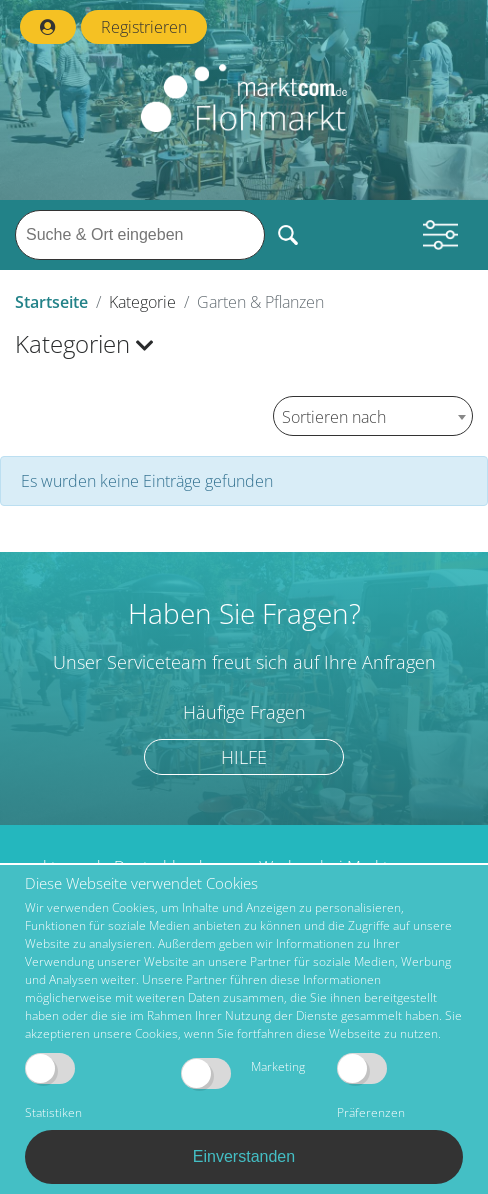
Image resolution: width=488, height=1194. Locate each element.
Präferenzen (371, 1087)
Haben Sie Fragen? (244, 613)
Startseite (51, 302)
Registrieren (144, 27)
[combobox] (373, 416)
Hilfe (244, 757)
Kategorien (84, 343)
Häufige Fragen (244, 712)
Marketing (243, 1073)
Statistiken (53, 1087)
